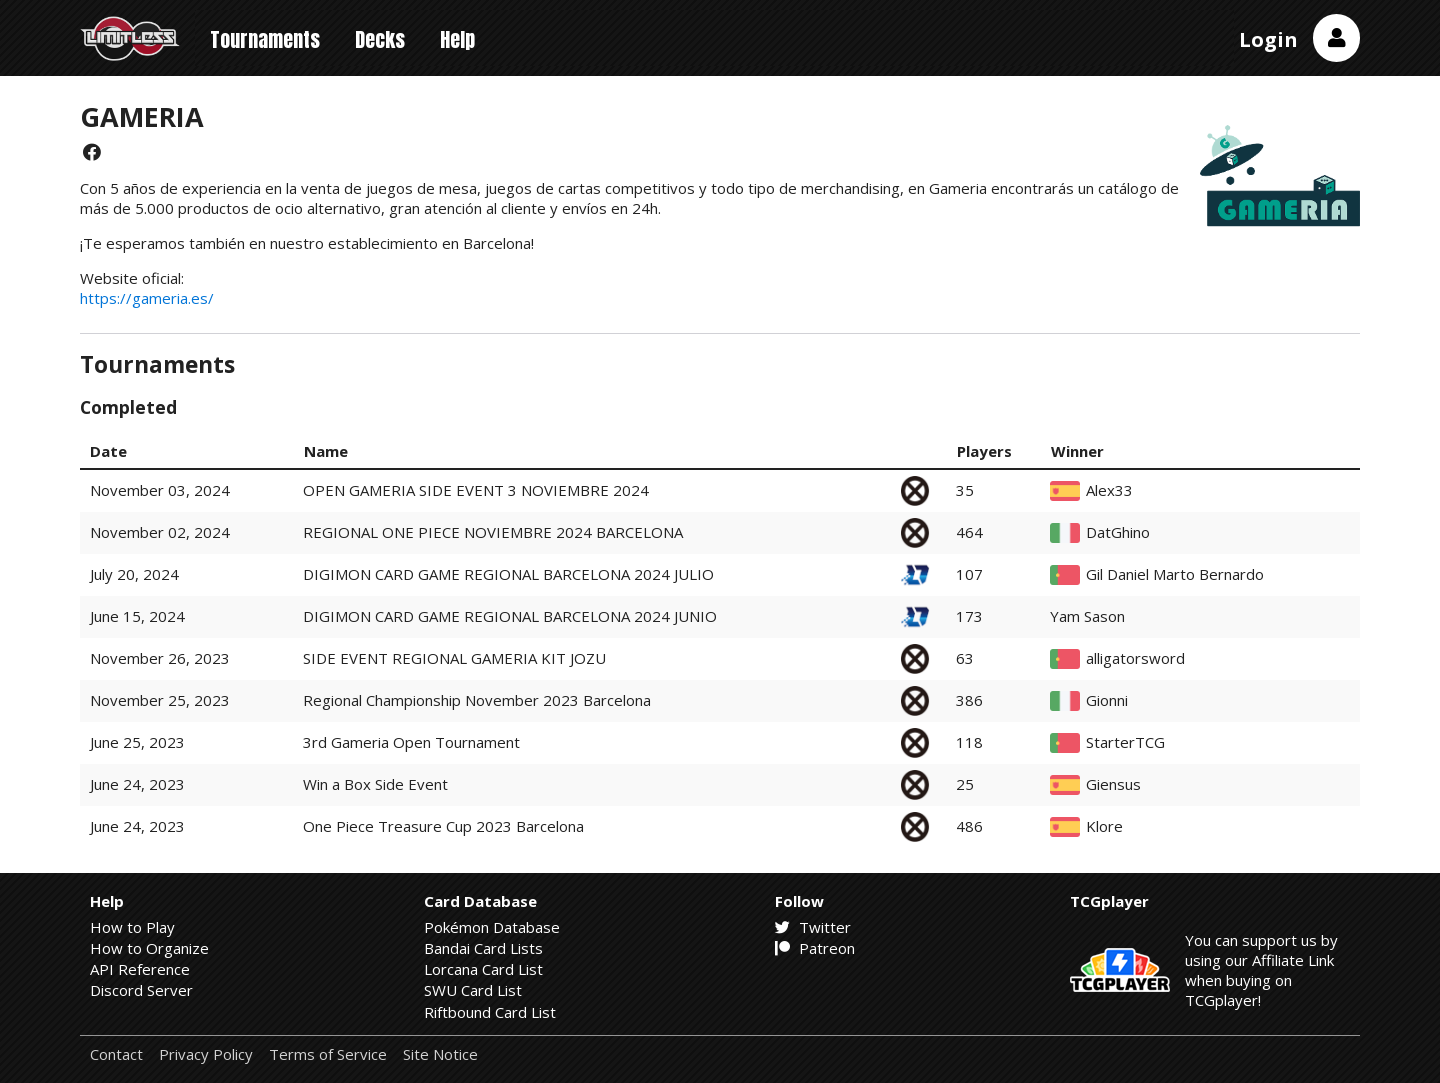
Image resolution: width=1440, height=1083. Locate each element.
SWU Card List (473, 990)
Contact (116, 1054)
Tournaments (265, 39)
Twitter (813, 927)
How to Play (132, 927)
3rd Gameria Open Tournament (411, 742)
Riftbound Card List (490, 1012)
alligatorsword (1135, 658)
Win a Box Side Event (375, 784)
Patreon (815, 948)
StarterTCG (1125, 742)
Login (1268, 39)
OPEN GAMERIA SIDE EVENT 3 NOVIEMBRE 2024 (476, 490)
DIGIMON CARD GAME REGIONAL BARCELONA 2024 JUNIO (510, 616)
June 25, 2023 (137, 742)
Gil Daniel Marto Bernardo (1175, 574)
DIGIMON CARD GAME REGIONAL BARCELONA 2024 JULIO (508, 574)
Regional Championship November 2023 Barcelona (477, 700)
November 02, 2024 (160, 532)
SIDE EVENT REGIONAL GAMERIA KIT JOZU (454, 658)
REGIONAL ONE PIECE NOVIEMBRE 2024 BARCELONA (493, 532)
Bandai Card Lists (483, 948)
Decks (380, 39)
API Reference (140, 969)
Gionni (1107, 700)
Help (457, 39)
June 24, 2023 (137, 784)
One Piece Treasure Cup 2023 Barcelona (443, 826)
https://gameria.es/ (147, 298)
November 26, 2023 (160, 658)
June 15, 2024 (137, 616)
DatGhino (1118, 532)
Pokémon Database (492, 927)
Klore (1104, 826)
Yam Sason (1087, 616)
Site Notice (440, 1054)
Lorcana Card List (483, 969)
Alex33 (1109, 490)
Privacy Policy (206, 1054)
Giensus (1113, 784)
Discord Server (141, 990)
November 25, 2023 (160, 700)
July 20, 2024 (134, 574)
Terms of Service (328, 1054)
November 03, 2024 (160, 490)
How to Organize (149, 948)
